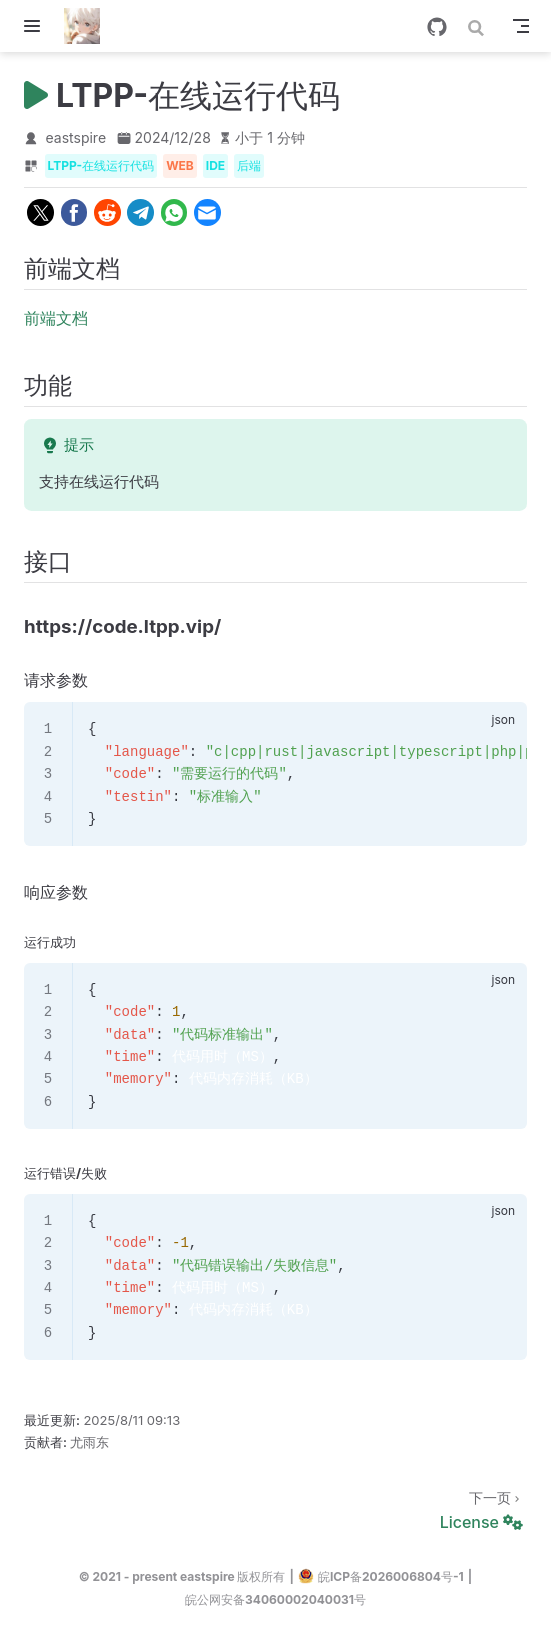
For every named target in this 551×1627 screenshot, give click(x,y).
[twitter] (40, 212)
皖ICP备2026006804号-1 (381, 1576)
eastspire (76, 137)
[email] (207, 212)
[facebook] (73, 212)
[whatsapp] (173, 212)
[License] (275, 1508)
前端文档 (56, 318)
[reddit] (107, 212)
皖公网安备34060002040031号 (275, 1599)
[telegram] (140, 212)
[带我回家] (88, 26)
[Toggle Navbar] (521, 26)
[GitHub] (437, 27)
